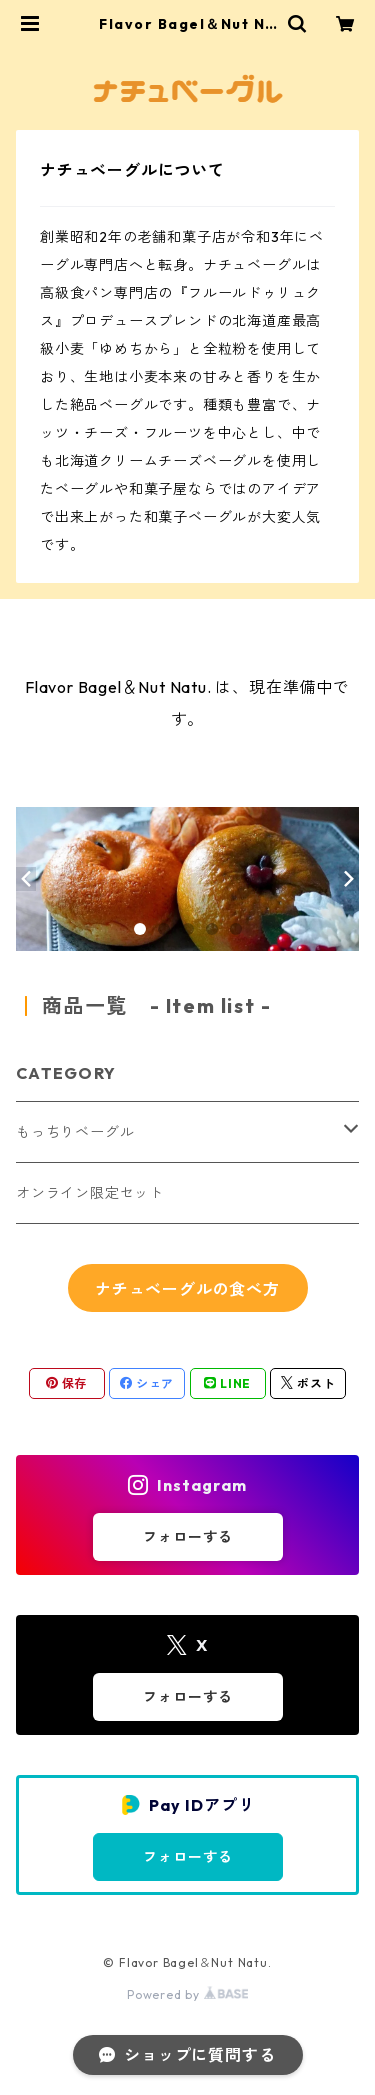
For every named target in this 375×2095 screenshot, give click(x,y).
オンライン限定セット (90, 1193)
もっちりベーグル (75, 1132)
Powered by (187, 1994)
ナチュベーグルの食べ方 (187, 1289)
